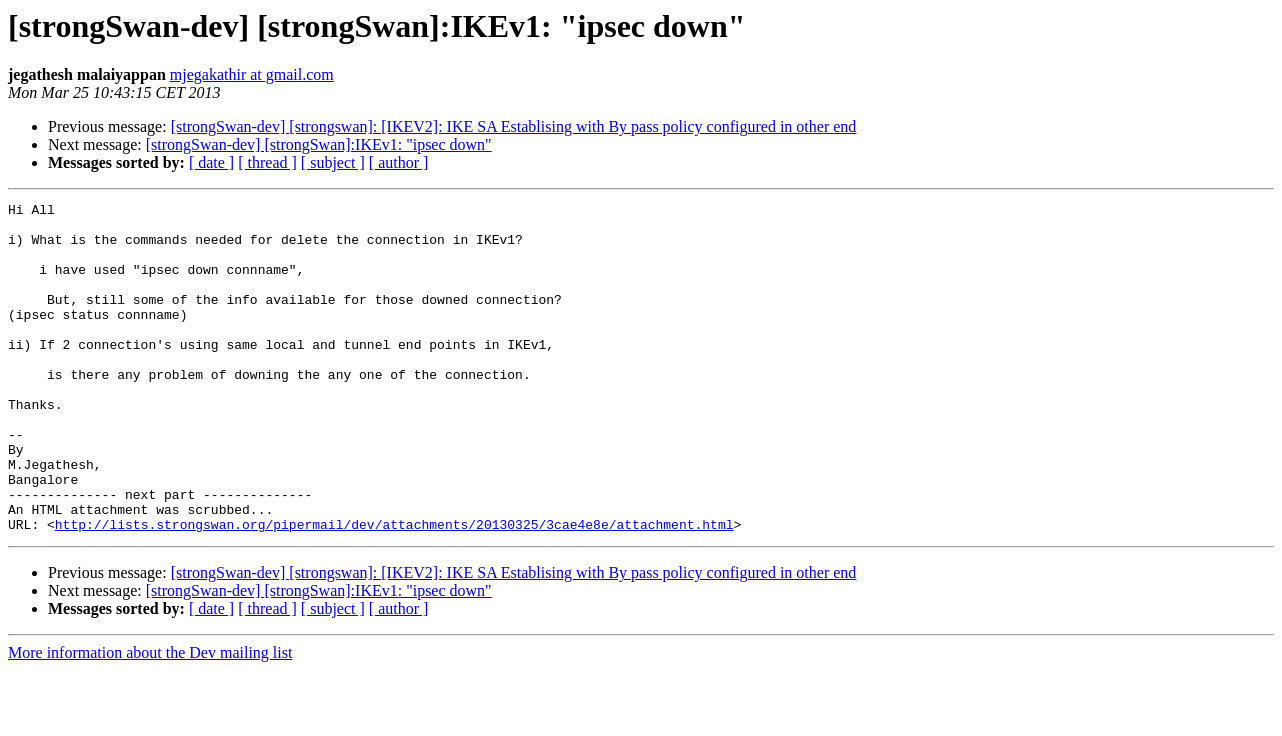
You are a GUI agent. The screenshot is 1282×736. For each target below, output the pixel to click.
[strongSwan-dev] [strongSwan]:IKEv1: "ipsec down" (319, 144)
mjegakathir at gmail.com (252, 74)
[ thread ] (267, 162)
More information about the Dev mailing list (150, 718)
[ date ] (211, 162)
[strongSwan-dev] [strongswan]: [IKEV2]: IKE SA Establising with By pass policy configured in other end (514, 126)
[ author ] (399, 162)
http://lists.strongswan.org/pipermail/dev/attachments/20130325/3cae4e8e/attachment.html (394, 590)
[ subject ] (333, 162)
